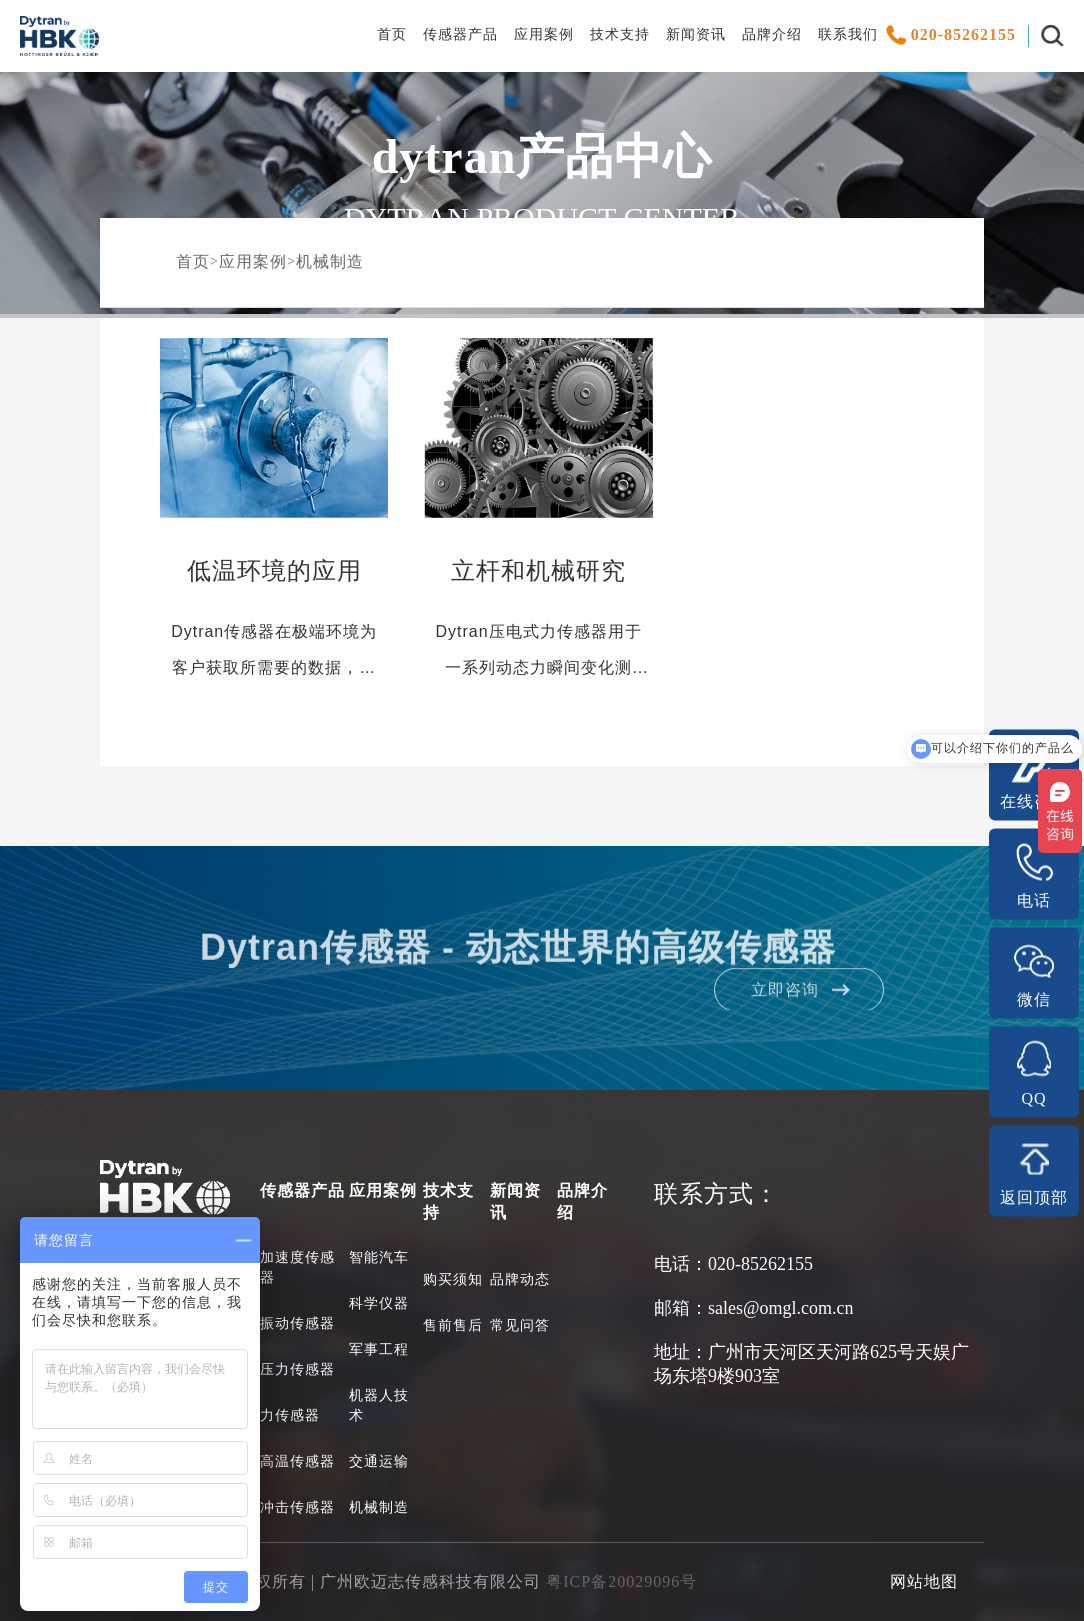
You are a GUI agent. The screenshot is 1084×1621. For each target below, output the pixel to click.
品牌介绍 (772, 34)
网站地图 (924, 1581)
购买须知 (453, 1279)
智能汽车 (379, 1257)
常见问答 (520, 1325)
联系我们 (848, 34)
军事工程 (379, 1349)
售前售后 (453, 1325)
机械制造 (330, 261)
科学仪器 (379, 1303)
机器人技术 (379, 1405)
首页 (392, 34)
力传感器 (290, 1415)
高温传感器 (297, 1461)
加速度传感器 (297, 1267)
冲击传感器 (297, 1507)
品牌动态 (520, 1279)
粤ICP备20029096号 (621, 1581)
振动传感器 (297, 1323)
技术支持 (620, 34)
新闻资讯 (696, 34)
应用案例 (544, 34)
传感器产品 (460, 34)
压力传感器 (297, 1369)
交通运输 (379, 1461)
